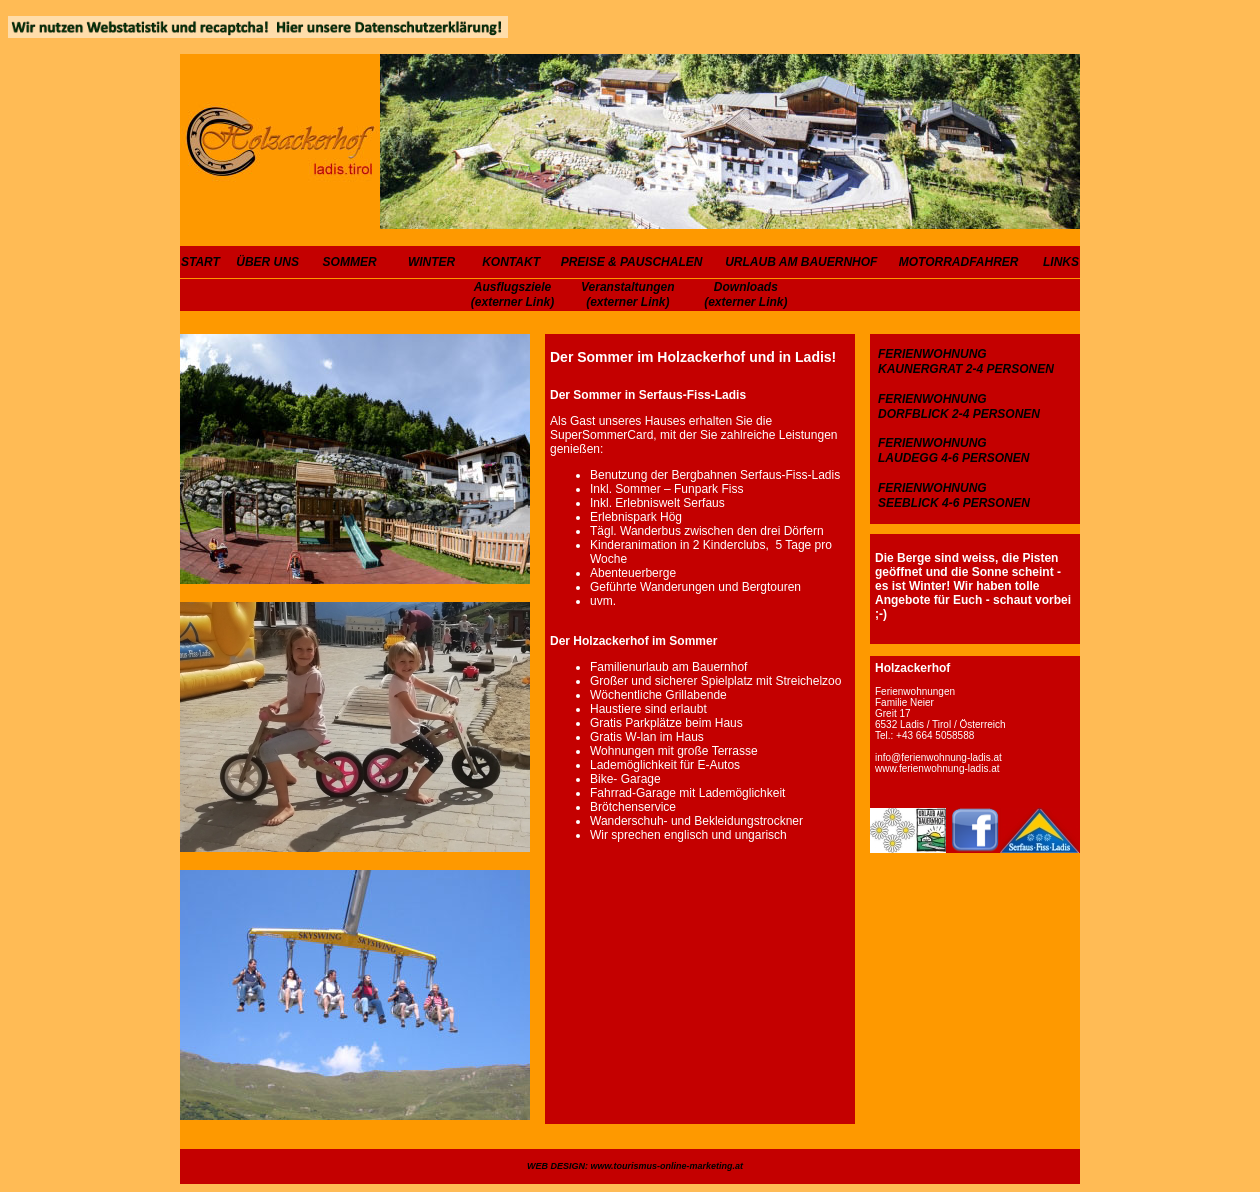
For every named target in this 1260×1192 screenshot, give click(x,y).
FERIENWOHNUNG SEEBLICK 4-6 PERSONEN (954, 495)
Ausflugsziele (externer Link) (512, 294)
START (200, 262)
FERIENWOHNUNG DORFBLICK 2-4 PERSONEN (959, 406)
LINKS (1061, 262)
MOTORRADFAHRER (959, 262)
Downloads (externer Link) (745, 294)
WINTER (431, 262)
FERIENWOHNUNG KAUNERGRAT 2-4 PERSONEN (966, 361)
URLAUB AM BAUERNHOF (801, 262)
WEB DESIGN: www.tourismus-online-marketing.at (635, 1166)
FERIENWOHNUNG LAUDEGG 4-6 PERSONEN (953, 450)
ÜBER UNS (267, 262)
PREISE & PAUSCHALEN (632, 262)
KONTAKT (511, 262)
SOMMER (350, 262)
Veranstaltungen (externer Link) (628, 294)
